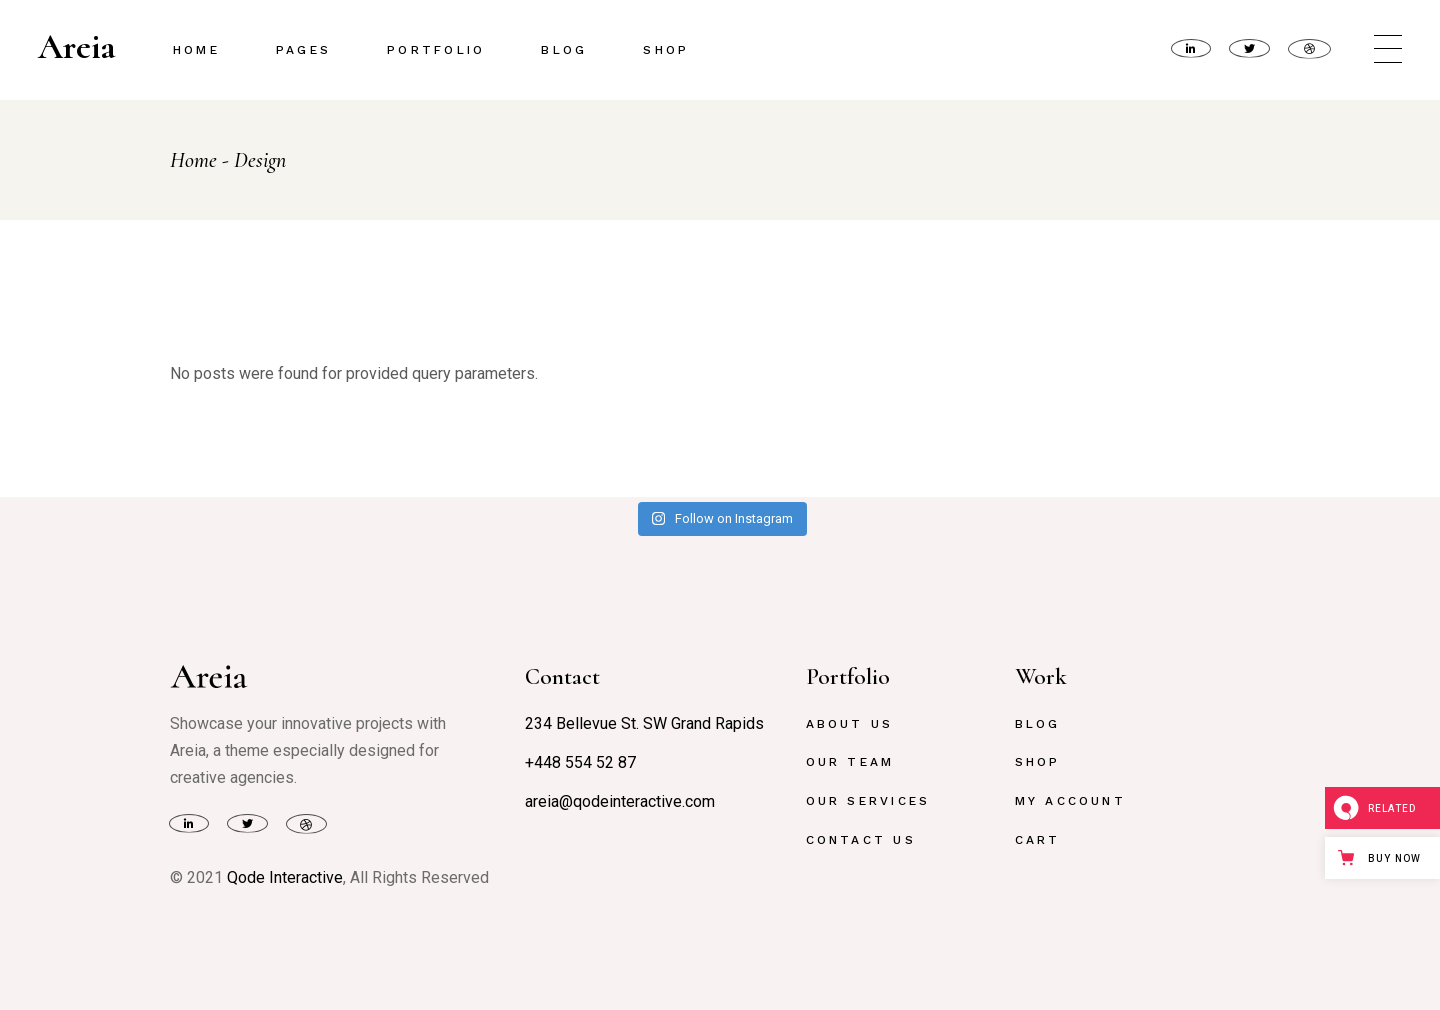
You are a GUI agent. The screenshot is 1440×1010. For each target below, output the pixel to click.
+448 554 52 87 (580, 762)
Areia (77, 47)
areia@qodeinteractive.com (620, 801)
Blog (1038, 724)
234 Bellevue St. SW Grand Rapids (644, 723)
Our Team (850, 762)
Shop (1038, 762)
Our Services (868, 801)
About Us (850, 724)
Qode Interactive (285, 877)
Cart (1038, 840)
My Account (1070, 801)
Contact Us (861, 840)
